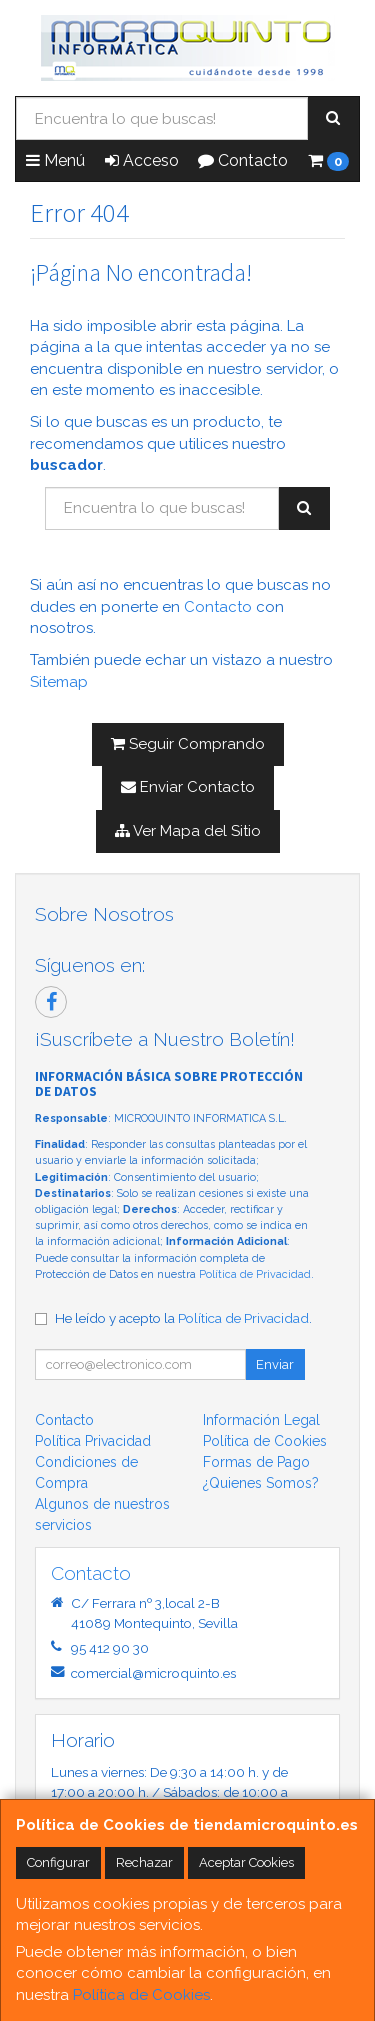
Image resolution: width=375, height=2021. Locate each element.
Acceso (142, 160)
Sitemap (59, 682)
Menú (55, 160)
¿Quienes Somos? (261, 1483)
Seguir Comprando (188, 744)
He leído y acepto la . (183, 1318)
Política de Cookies (141, 1995)
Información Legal (261, 1420)
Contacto (243, 160)
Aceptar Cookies (246, 1862)
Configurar (58, 1862)
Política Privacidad (93, 1441)
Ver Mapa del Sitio (188, 831)
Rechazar (144, 1862)
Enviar (275, 1364)
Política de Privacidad (255, 1274)
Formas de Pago (256, 1462)
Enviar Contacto (188, 787)
